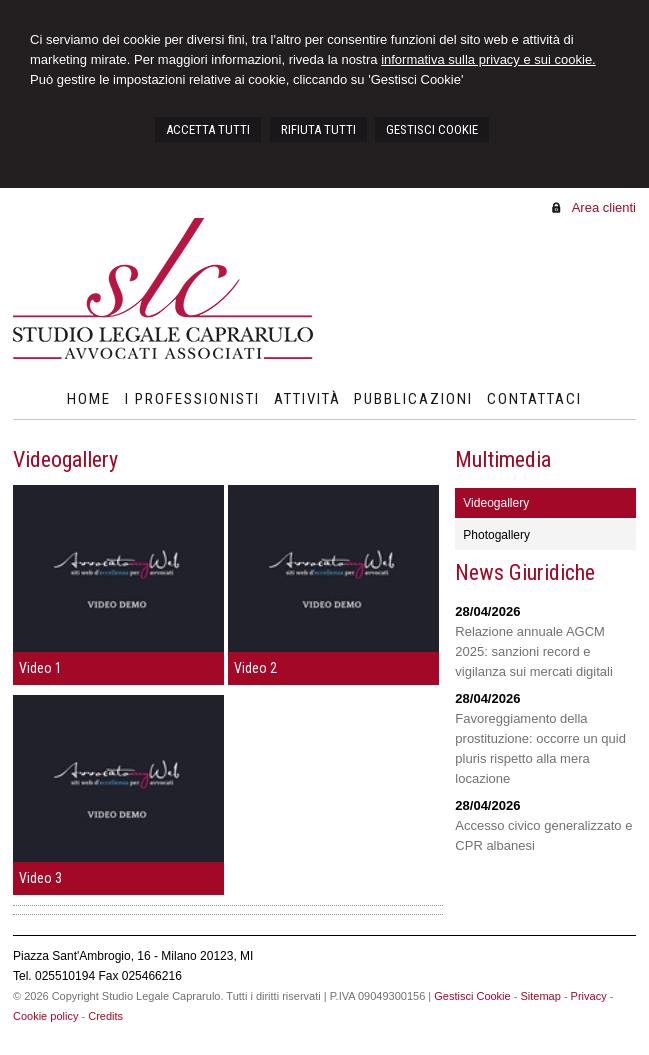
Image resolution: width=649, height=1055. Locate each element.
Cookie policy (45, 1016)
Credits (105, 1016)
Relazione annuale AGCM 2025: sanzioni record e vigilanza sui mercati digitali (534, 651)
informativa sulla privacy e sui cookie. (488, 59)
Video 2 (255, 668)
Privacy (589, 996)
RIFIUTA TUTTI (318, 129)
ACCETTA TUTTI (208, 129)
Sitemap (540, 996)
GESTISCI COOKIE (432, 129)
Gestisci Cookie (472, 996)
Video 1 (40, 668)
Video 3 (40, 878)
